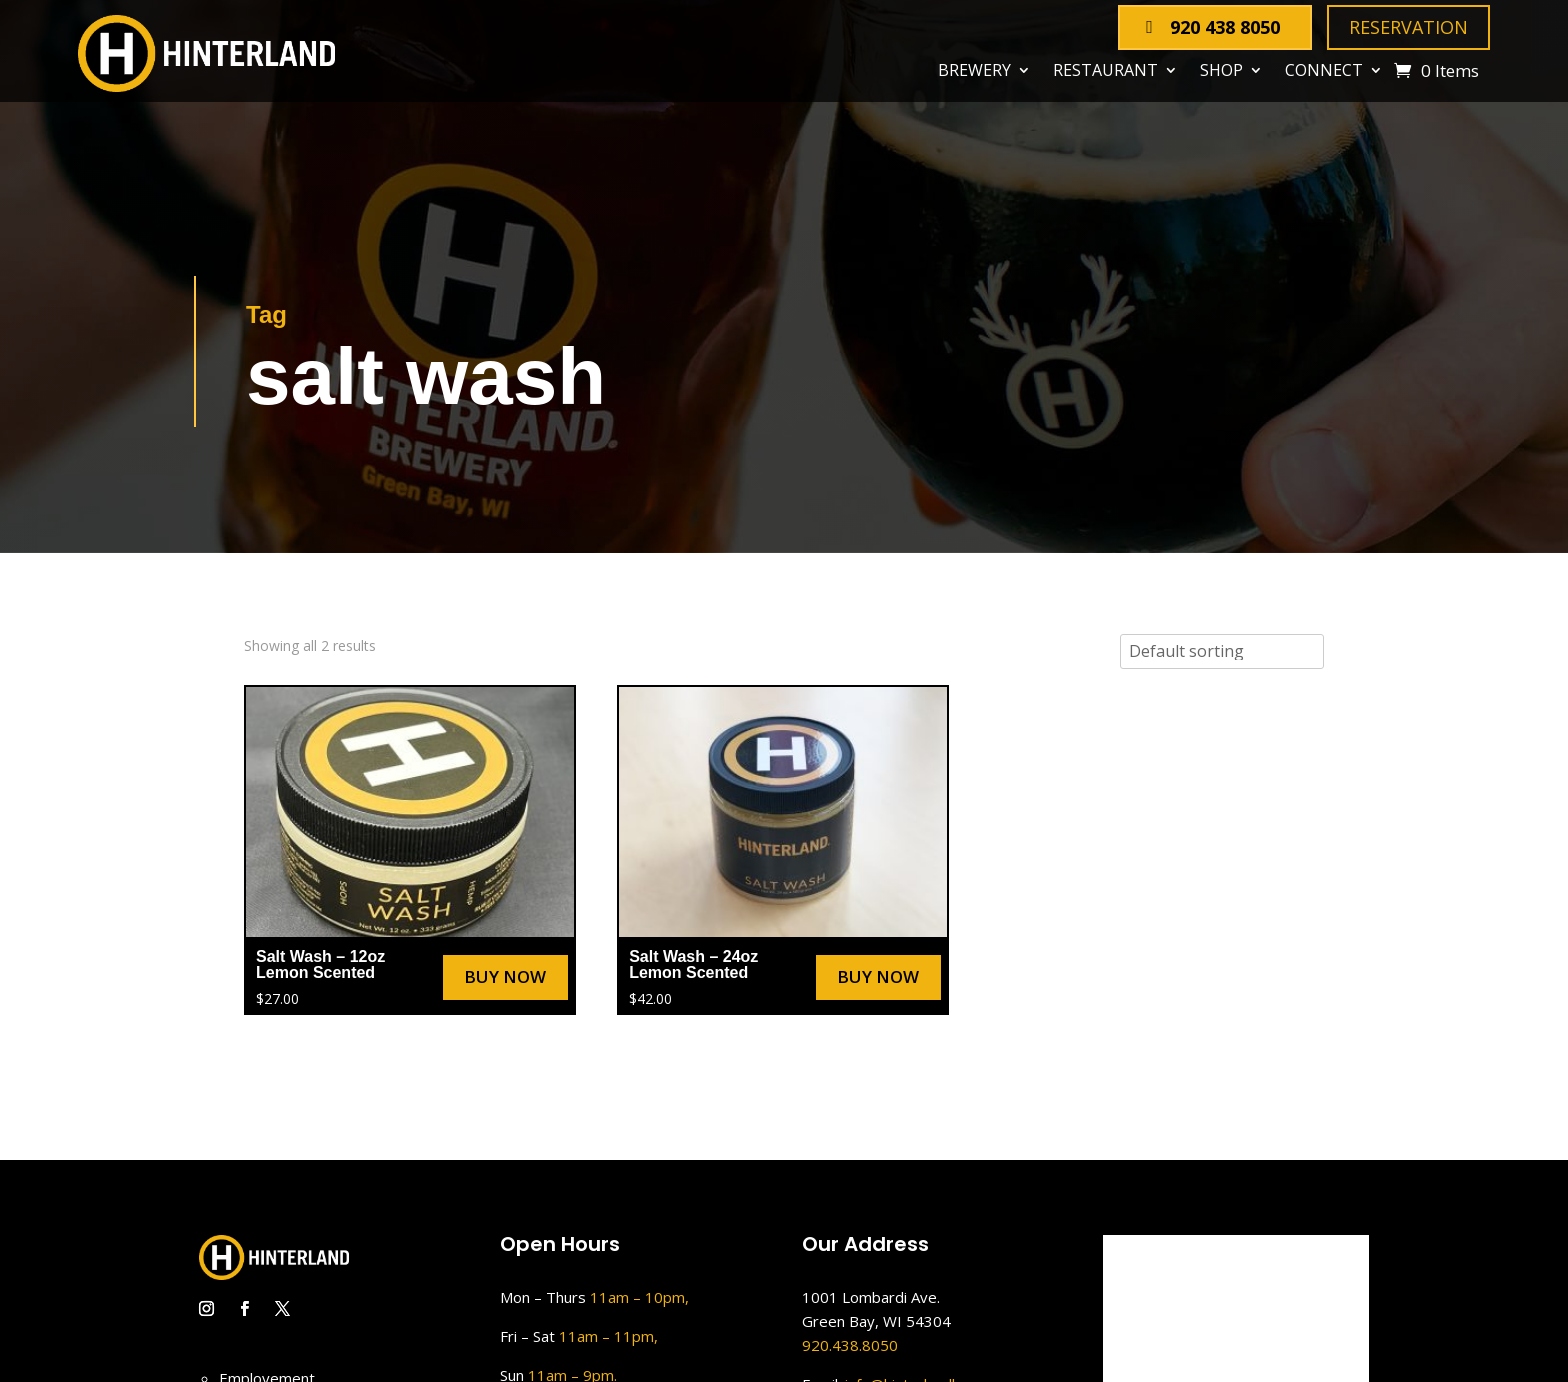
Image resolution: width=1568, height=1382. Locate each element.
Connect (1324, 71)
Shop (1221, 71)
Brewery (974, 71)
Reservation (1408, 27)
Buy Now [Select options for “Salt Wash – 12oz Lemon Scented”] (505, 976)
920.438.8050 (850, 1345)
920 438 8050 (1225, 27)
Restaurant (1105, 71)
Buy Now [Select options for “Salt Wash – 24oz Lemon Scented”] (878, 976)
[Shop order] (1222, 651)
